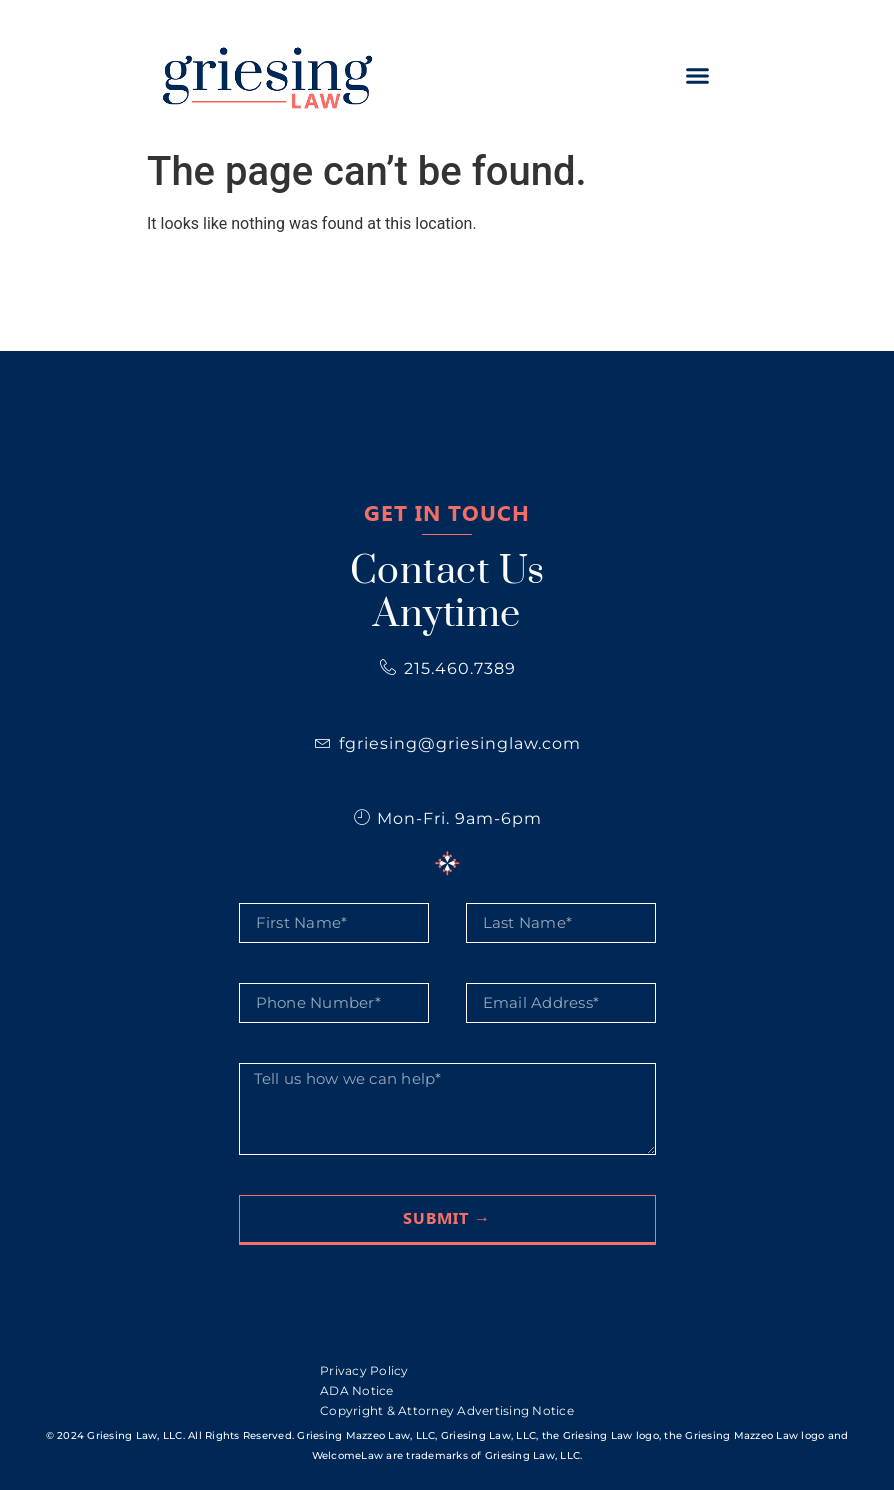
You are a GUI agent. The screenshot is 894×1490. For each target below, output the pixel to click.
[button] (697, 75)
